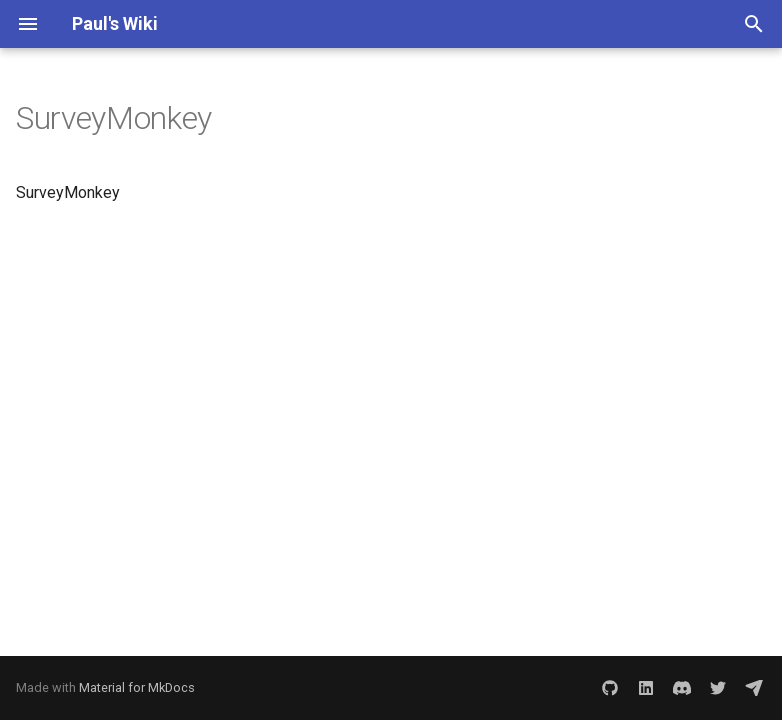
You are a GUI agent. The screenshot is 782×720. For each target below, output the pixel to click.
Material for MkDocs (137, 687)
